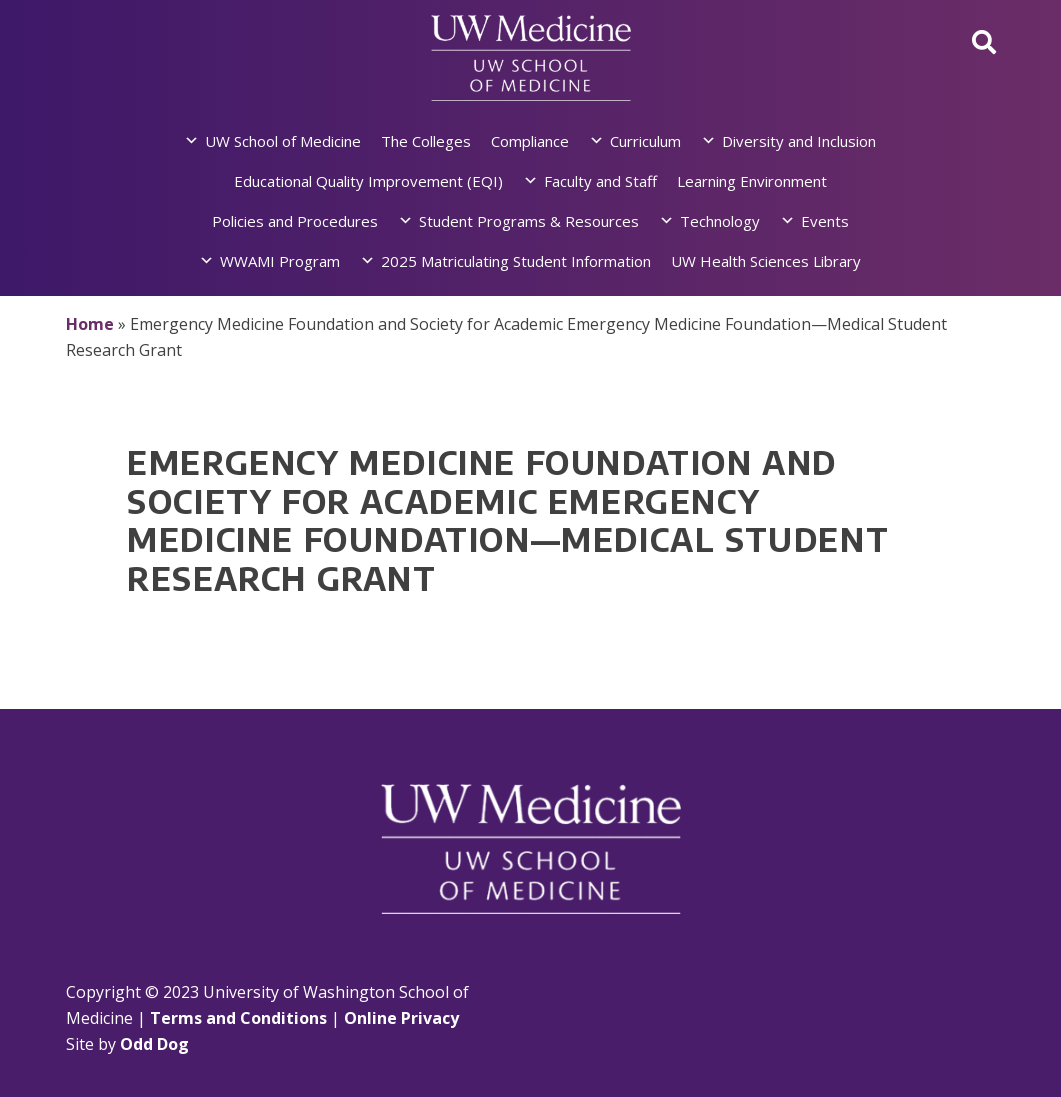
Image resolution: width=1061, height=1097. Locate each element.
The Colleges (426, 141)
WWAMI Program (280, 261)
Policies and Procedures (295, 221)
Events (825, 221)
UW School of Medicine (283, 141)
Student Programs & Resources (529, 221)
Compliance (530, 141)
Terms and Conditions (238, 1018)
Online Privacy (401, 1018)
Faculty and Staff (600, 181)
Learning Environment (752, 181)
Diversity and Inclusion (799, 141)
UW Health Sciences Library (766, 261)
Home (90, 324)
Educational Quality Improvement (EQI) (368, 181)
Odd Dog (154, 1044)
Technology (720, 221)
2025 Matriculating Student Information (516, 261)
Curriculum (645, 141)
